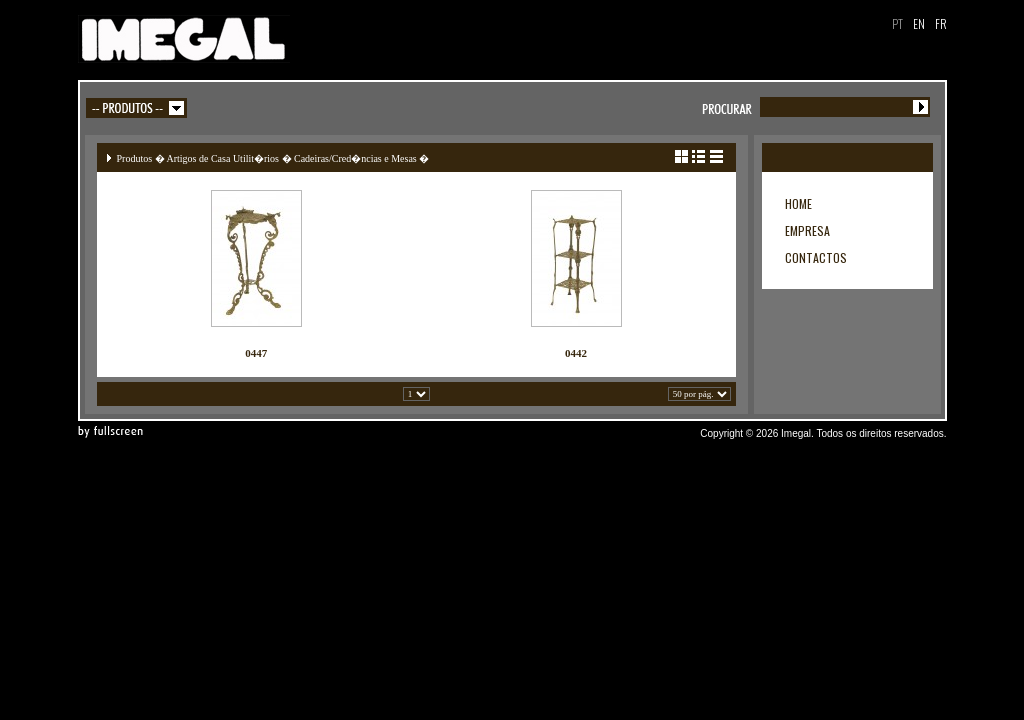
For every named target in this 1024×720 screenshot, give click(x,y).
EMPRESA (807, 230)
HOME (798, 203)
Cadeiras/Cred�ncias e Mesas (355, 158)
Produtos (135, 158)
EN (919, 23)
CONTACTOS (816, 257)
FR (941, 23)
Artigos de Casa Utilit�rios (223, 158)
